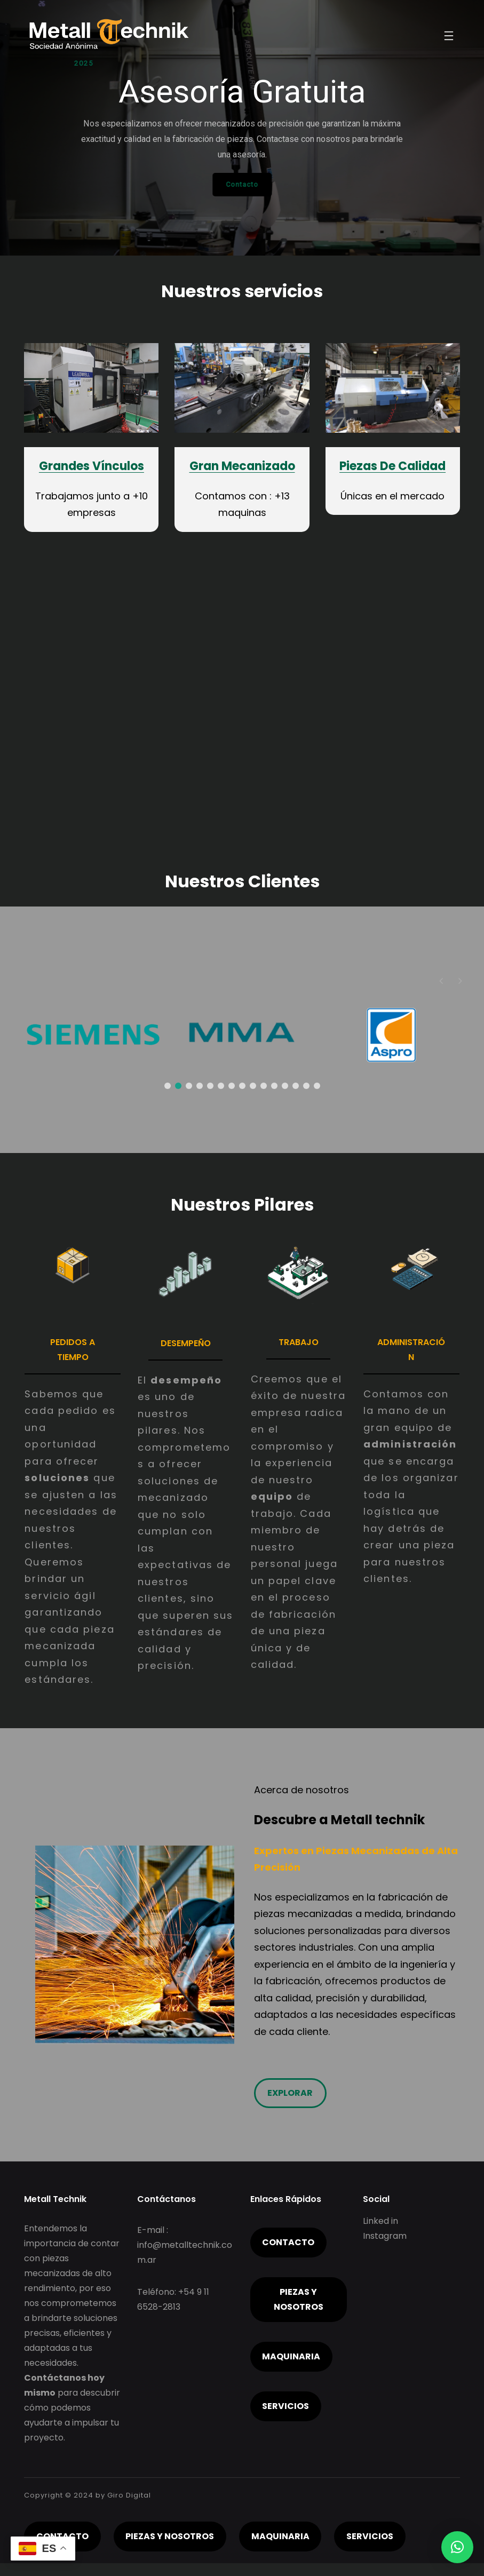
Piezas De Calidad (392, 466)
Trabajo (299, 1342)
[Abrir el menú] (449, 36)
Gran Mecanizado (242, 466)
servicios (285, 2406)
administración (411, 1349)
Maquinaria (291, 2356)
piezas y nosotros (298, 2299)
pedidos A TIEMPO (72, 1349)
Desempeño (186, 1343)
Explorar (290, 2093)
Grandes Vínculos (91, 466)
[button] (460, 981)
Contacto (288, 2242)
